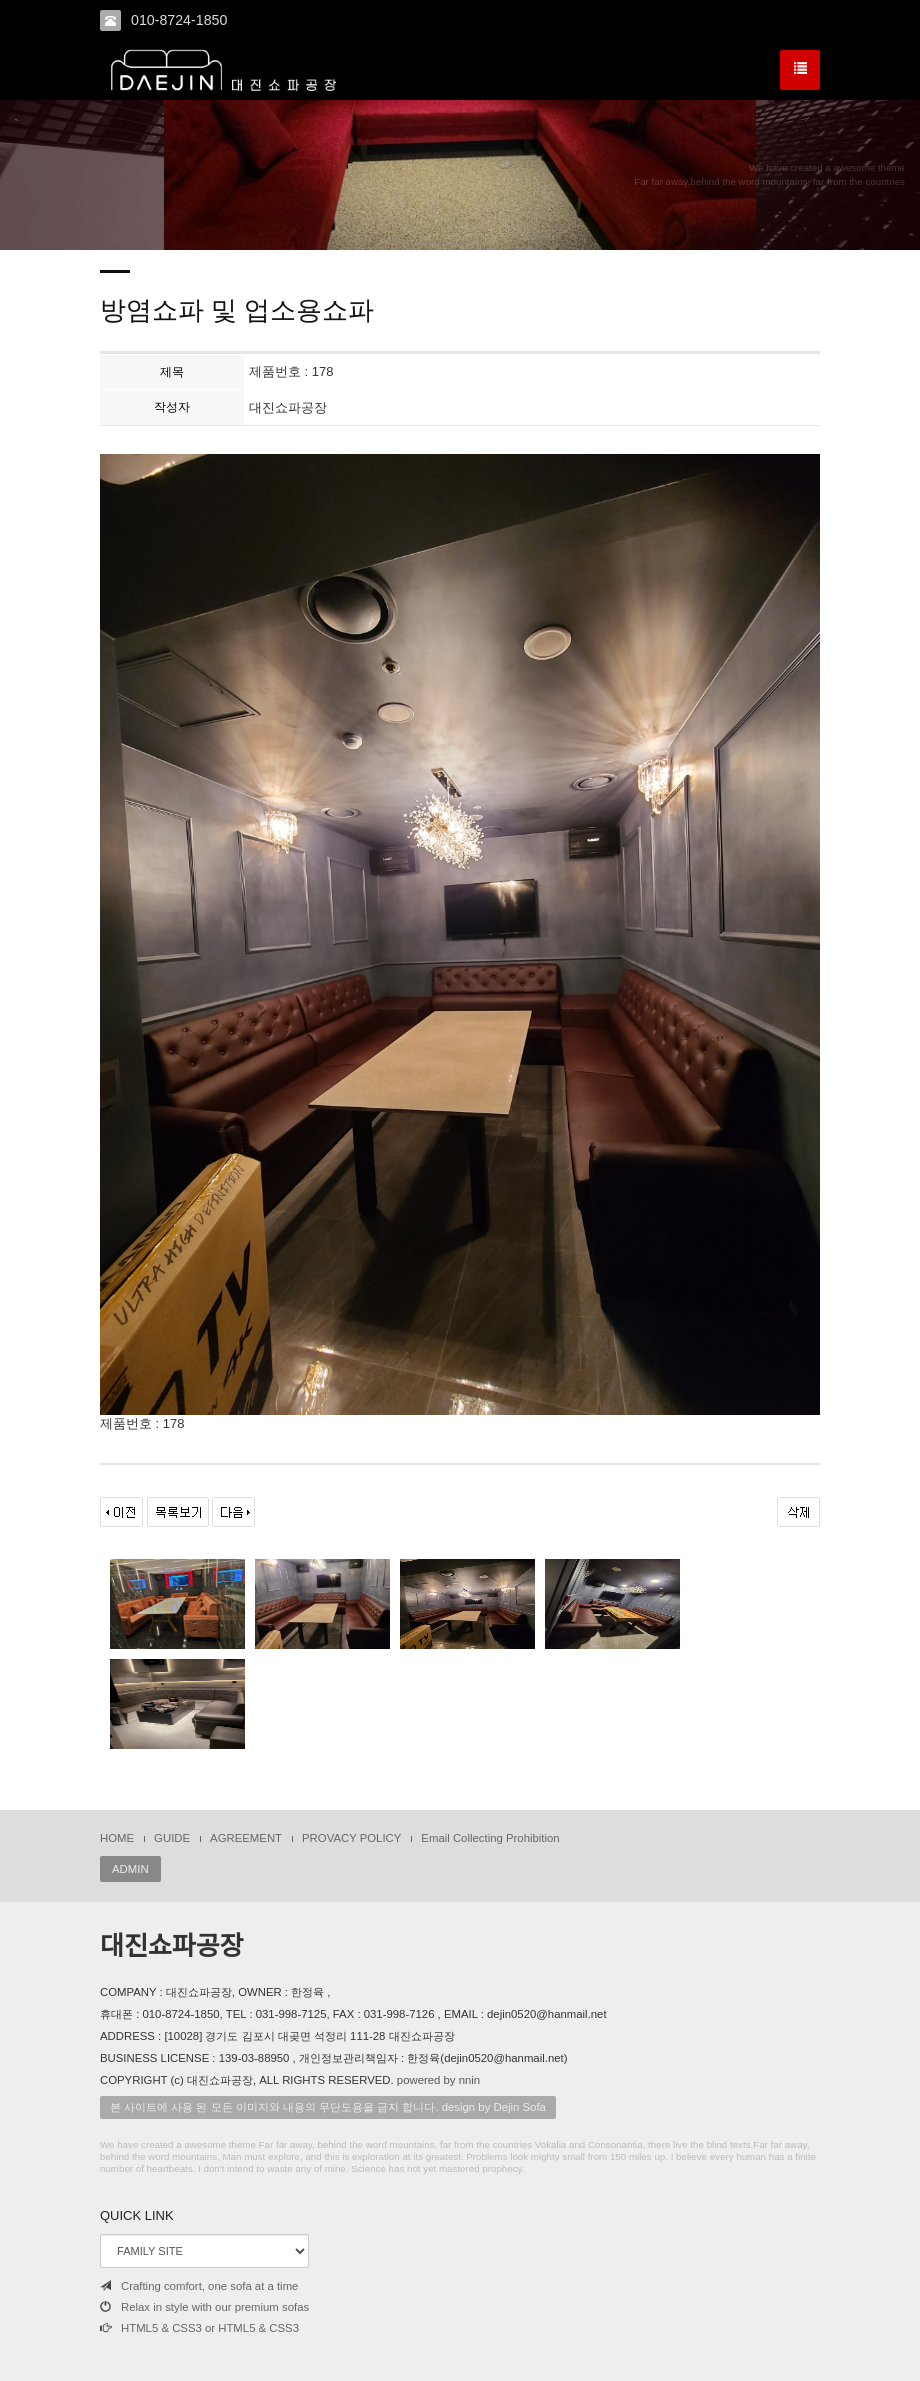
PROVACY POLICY (351, 1838)
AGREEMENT (246, 1838)
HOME (117, 1838)
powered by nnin (438, 2080)
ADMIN (130, 1869)
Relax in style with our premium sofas (204, 2307)
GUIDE (172, 1838)
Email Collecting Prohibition (490, 1838)
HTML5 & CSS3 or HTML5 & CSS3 (199, 2328)
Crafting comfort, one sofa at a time (199, 2286)
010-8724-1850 (179, 20)
